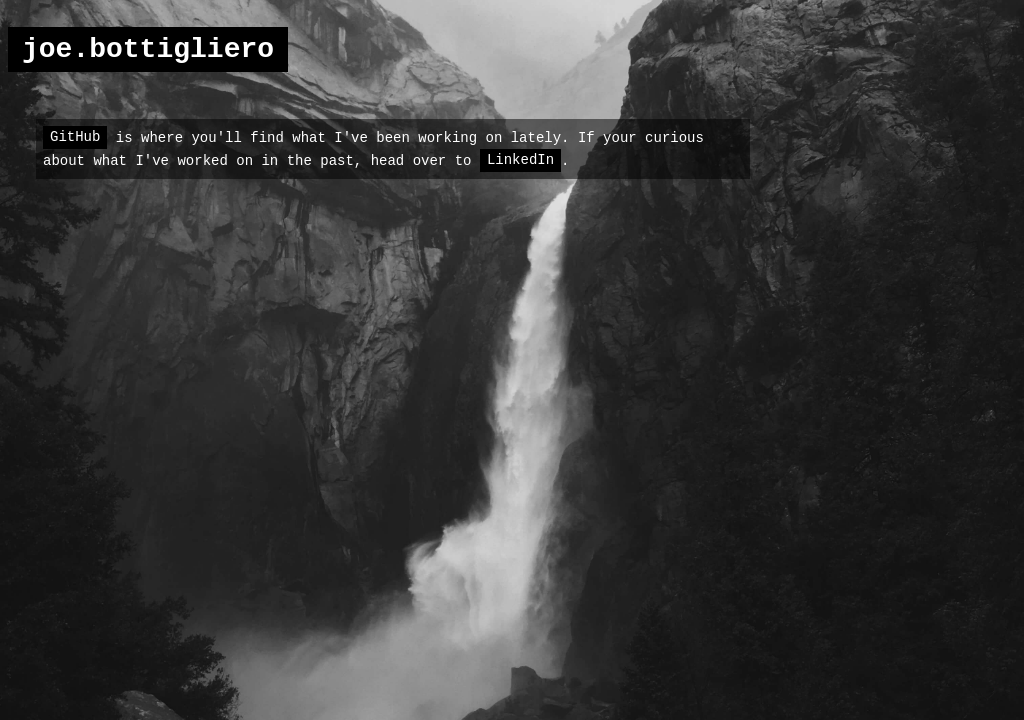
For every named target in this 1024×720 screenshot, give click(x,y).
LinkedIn (520, 160)
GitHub (75, 137)
